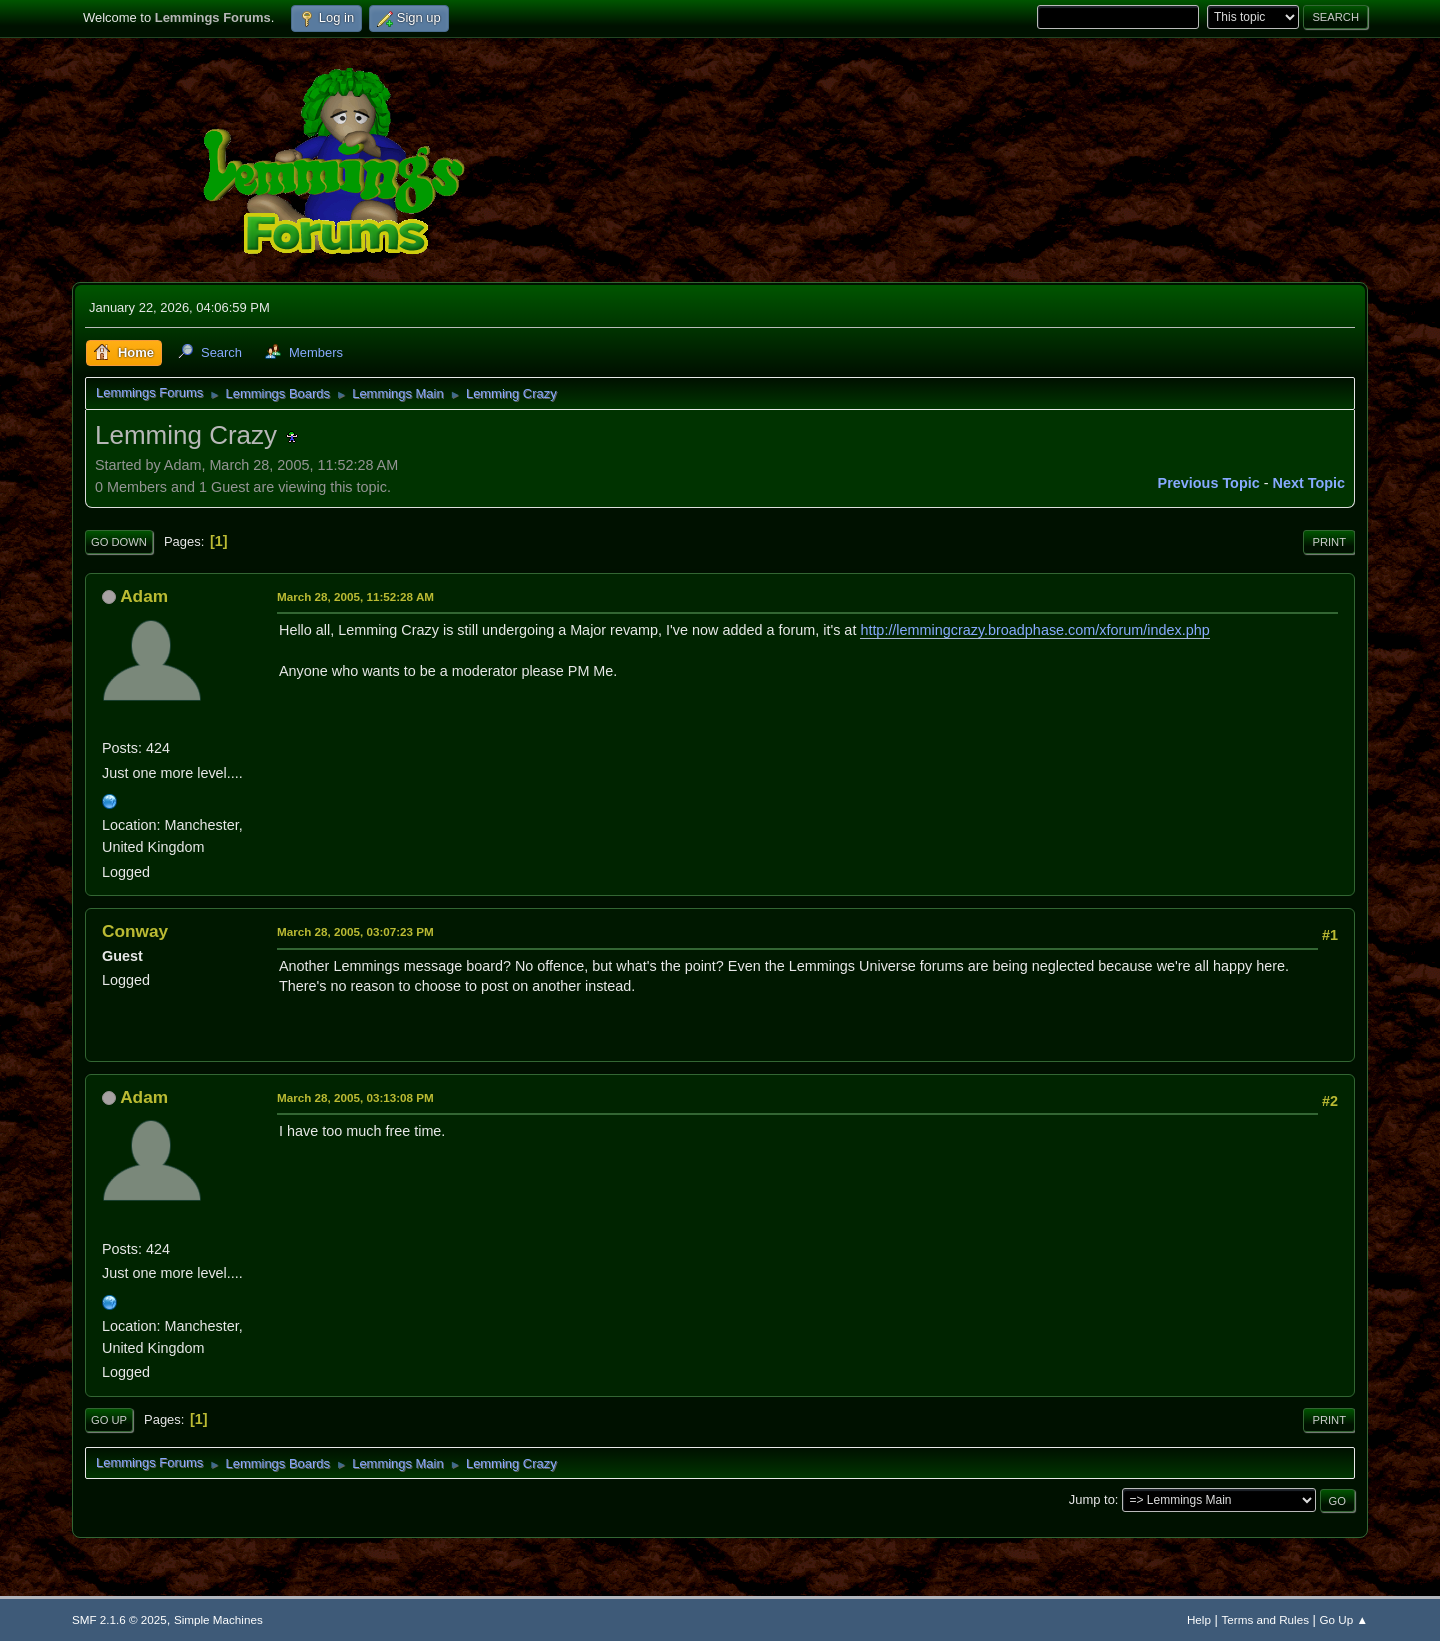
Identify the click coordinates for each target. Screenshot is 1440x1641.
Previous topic (1209, 483)
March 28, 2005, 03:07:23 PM (355, 931)
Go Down (119, 542)
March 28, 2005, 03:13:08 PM (355, 1097)
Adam (144, 596)
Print (1329, 542)
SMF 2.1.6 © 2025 (119, 1619)
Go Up (109, 1420)
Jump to (1092, 1499)
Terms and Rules (1265, 1619)
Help (1199, 1619)
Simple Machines (218, 1619)
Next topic (1309, 483)
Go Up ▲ (1344, 1619)
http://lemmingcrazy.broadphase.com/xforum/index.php (1034, 630)
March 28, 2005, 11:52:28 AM (355, 596)
